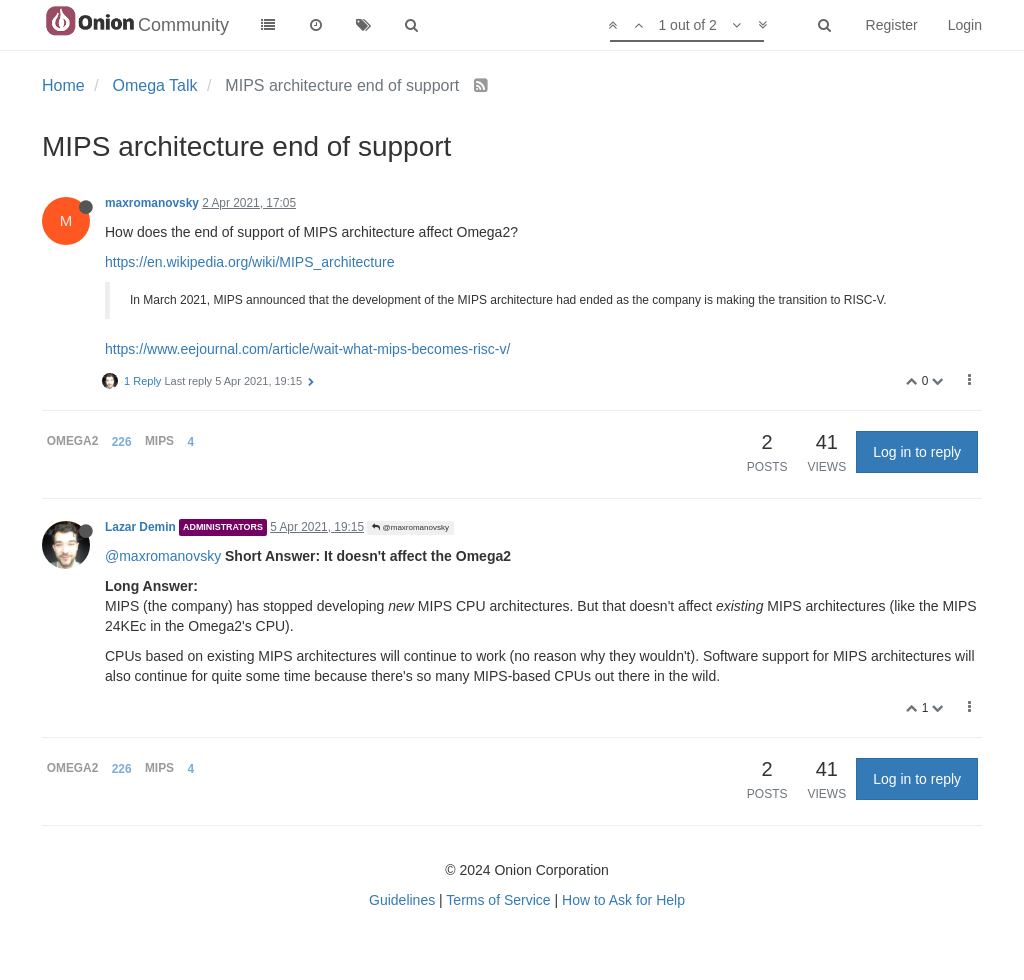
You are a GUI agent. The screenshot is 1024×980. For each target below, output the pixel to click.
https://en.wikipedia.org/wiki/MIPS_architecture (249, 262)
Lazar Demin (140, 527)
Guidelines (402, 900)
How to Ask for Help (623, 900)
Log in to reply (917, 452)
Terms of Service (498, 900)
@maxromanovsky (410, 527)
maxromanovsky (152, 203)
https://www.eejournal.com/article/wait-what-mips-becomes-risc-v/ (307, 349)
